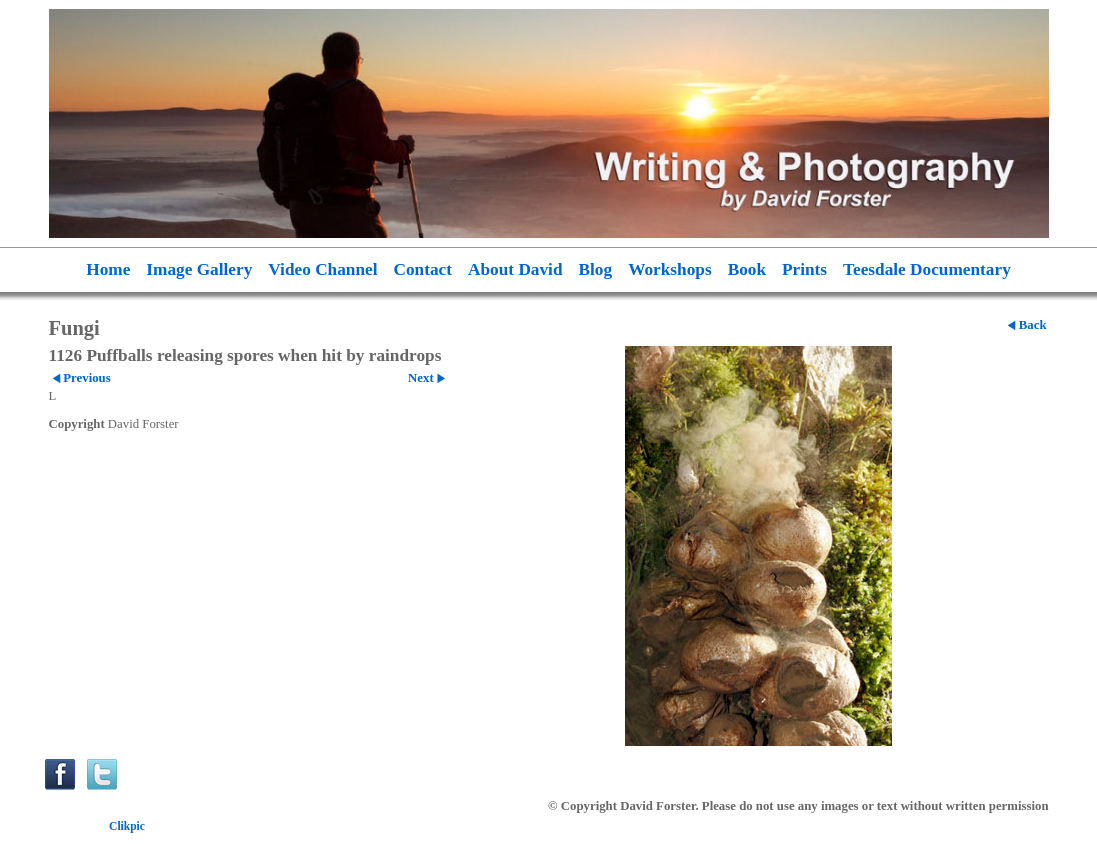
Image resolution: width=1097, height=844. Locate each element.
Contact (423, 269)
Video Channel (322, 269)
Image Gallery (199, 269)
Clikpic (127, 826)
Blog (596, 269)
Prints (804, 269)
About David (515, 269)
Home (108, 269)
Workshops (670, 269)
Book (747, 269)
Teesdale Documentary (927, 269)
